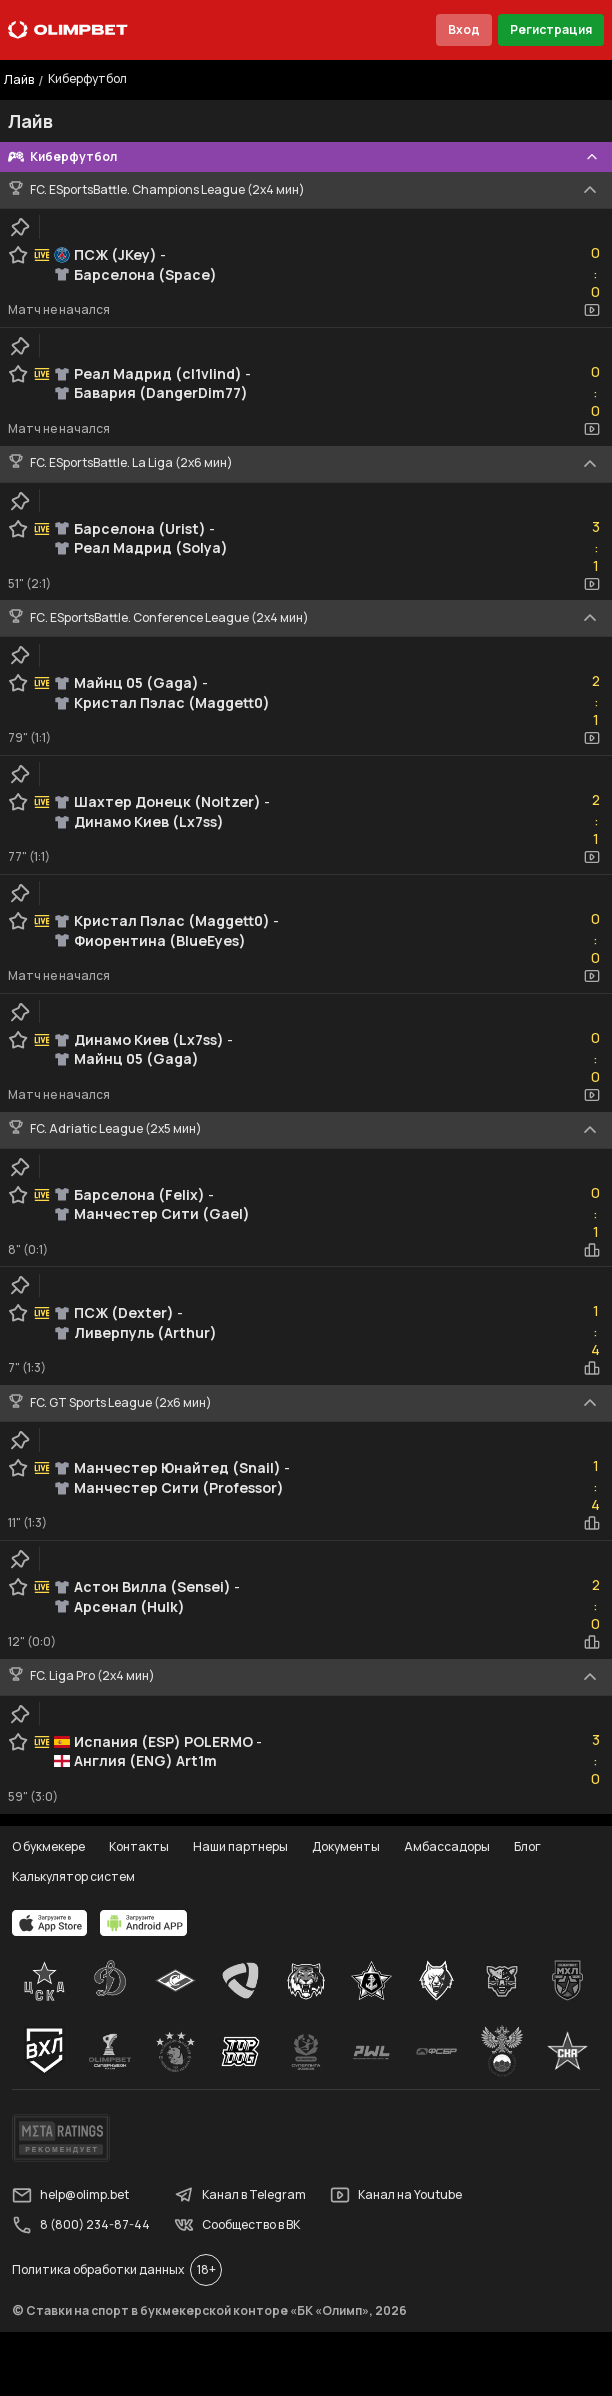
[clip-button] (20, 227)
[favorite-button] (18, 255)
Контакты (139, 1846)
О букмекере (48, 1846)
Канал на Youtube (396, 2195)
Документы (346, 1846)
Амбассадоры (447, 1846)
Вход (464, 29)
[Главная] (68, 30)
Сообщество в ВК (237, 2225)
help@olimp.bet (70, 2195)
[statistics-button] (592, 1250)
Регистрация (551, 29)
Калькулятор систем (73, 1876)
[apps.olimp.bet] (50, 1923)
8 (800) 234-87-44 (81, 2225)
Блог (527, 1846)
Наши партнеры (240, 1846)
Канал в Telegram (240, 2195)
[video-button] (592, 310)
